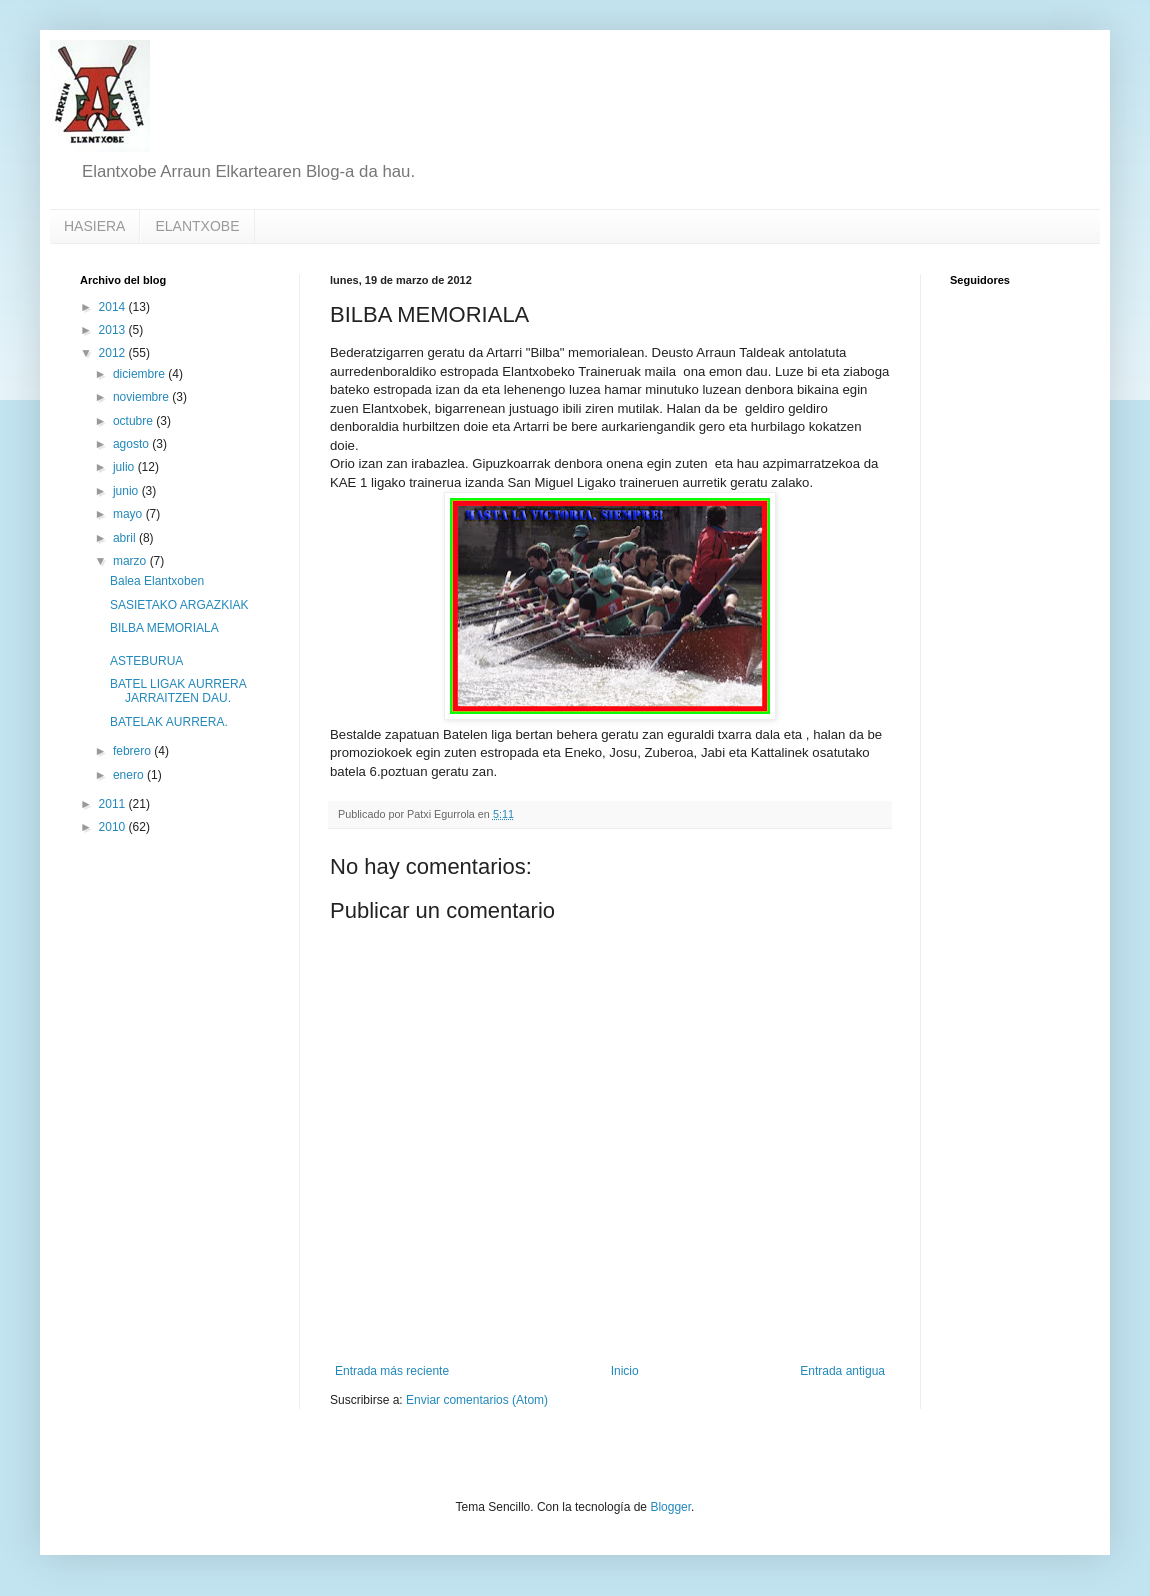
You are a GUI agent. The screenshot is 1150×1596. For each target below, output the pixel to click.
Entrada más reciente (392, 1371)
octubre (134, 421)
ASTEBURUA (146, 661)
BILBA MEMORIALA (164, 628)
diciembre (140, 374)
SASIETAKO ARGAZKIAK (179, 605)
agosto (132, 444)
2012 (114, 353)
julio (125, 467)
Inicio (625, 1371)
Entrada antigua (842, 1371)
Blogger (670, 1507)
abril (126, 538)
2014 (114, 307)
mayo (129, 514)
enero (130, 775)
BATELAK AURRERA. (169, 722)
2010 (114, 827)
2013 (114, 330)
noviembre (142, 397)
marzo (131, 561)
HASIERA (94, 226)
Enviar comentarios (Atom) (477, 1400)
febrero (133, 751)
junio (127, 491)
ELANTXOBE (197, 226)
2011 (114, 804)
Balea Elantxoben (157, 581)
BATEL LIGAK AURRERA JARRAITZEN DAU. (178, 691)
